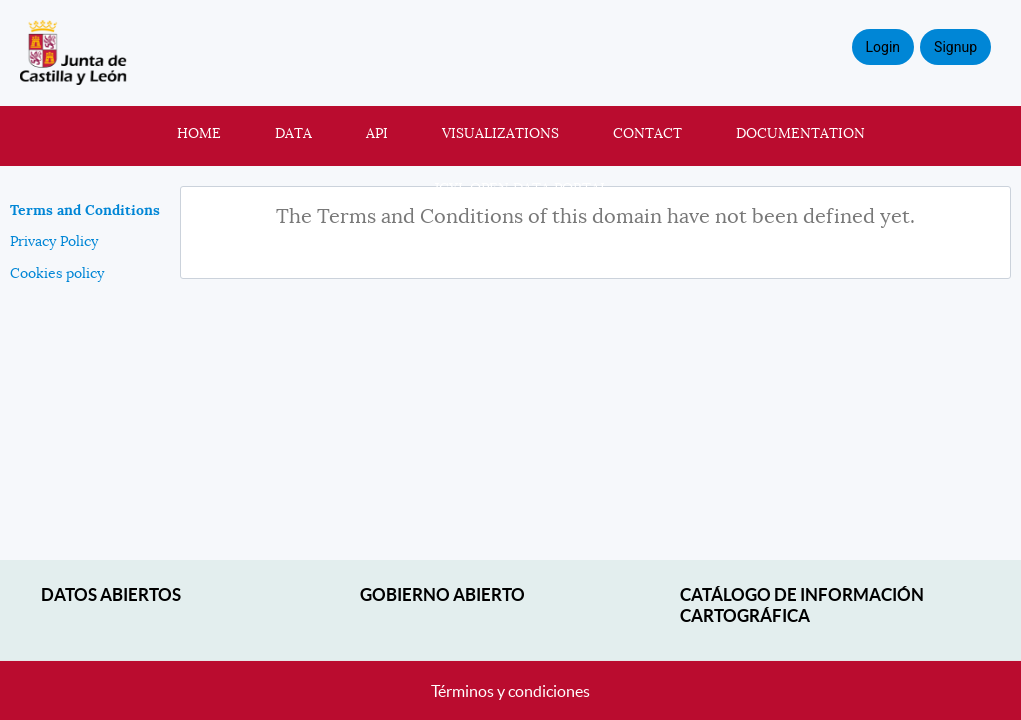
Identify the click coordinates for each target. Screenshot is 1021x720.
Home (199, 133)
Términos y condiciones (510, 691)
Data (293, 133)
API (377, 133)
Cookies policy (57, 273)
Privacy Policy (54, 241)
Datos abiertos (111, 594)
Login (883, 47)
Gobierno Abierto (442, 594)
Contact (647, 133)
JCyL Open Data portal (521, 188)
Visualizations (500, 133)
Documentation (800, 133)
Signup (955, 47)
